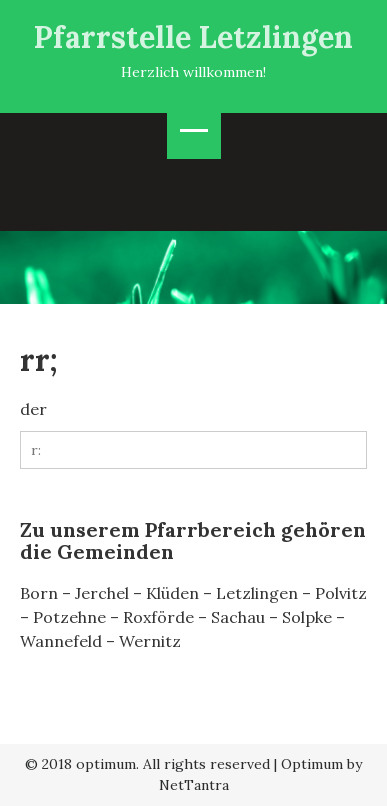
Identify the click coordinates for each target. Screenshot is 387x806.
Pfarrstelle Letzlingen (193, 37)
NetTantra (194, 785)
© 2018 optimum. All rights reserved (147, 764)
